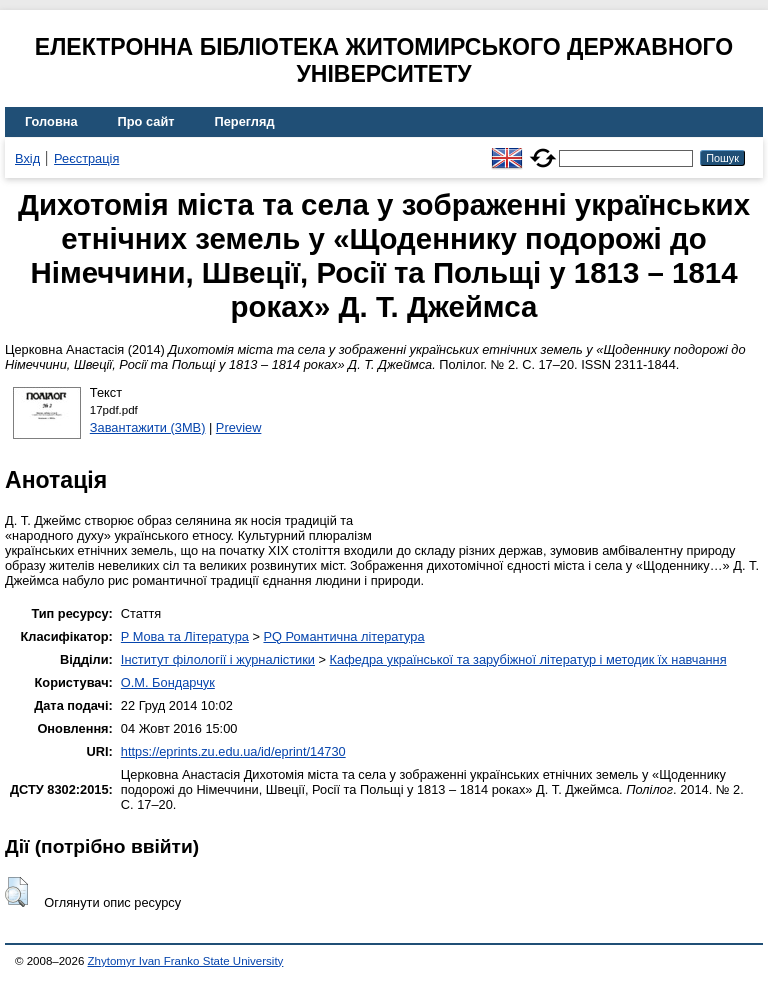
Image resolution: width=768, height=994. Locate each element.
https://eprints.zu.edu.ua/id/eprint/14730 (233, 751)
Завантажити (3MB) (148, 427)
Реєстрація (86, 158)
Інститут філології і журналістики (218, 659)
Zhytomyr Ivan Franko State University (186, 961)
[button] (16, 892)
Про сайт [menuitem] (146, 121)
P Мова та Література (185, 636)
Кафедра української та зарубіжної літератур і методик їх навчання (528, 659)
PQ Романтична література (343, 636)
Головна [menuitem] (51, 121)
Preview (239, 427)
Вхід (27, 158)
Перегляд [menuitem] (245, 121)
